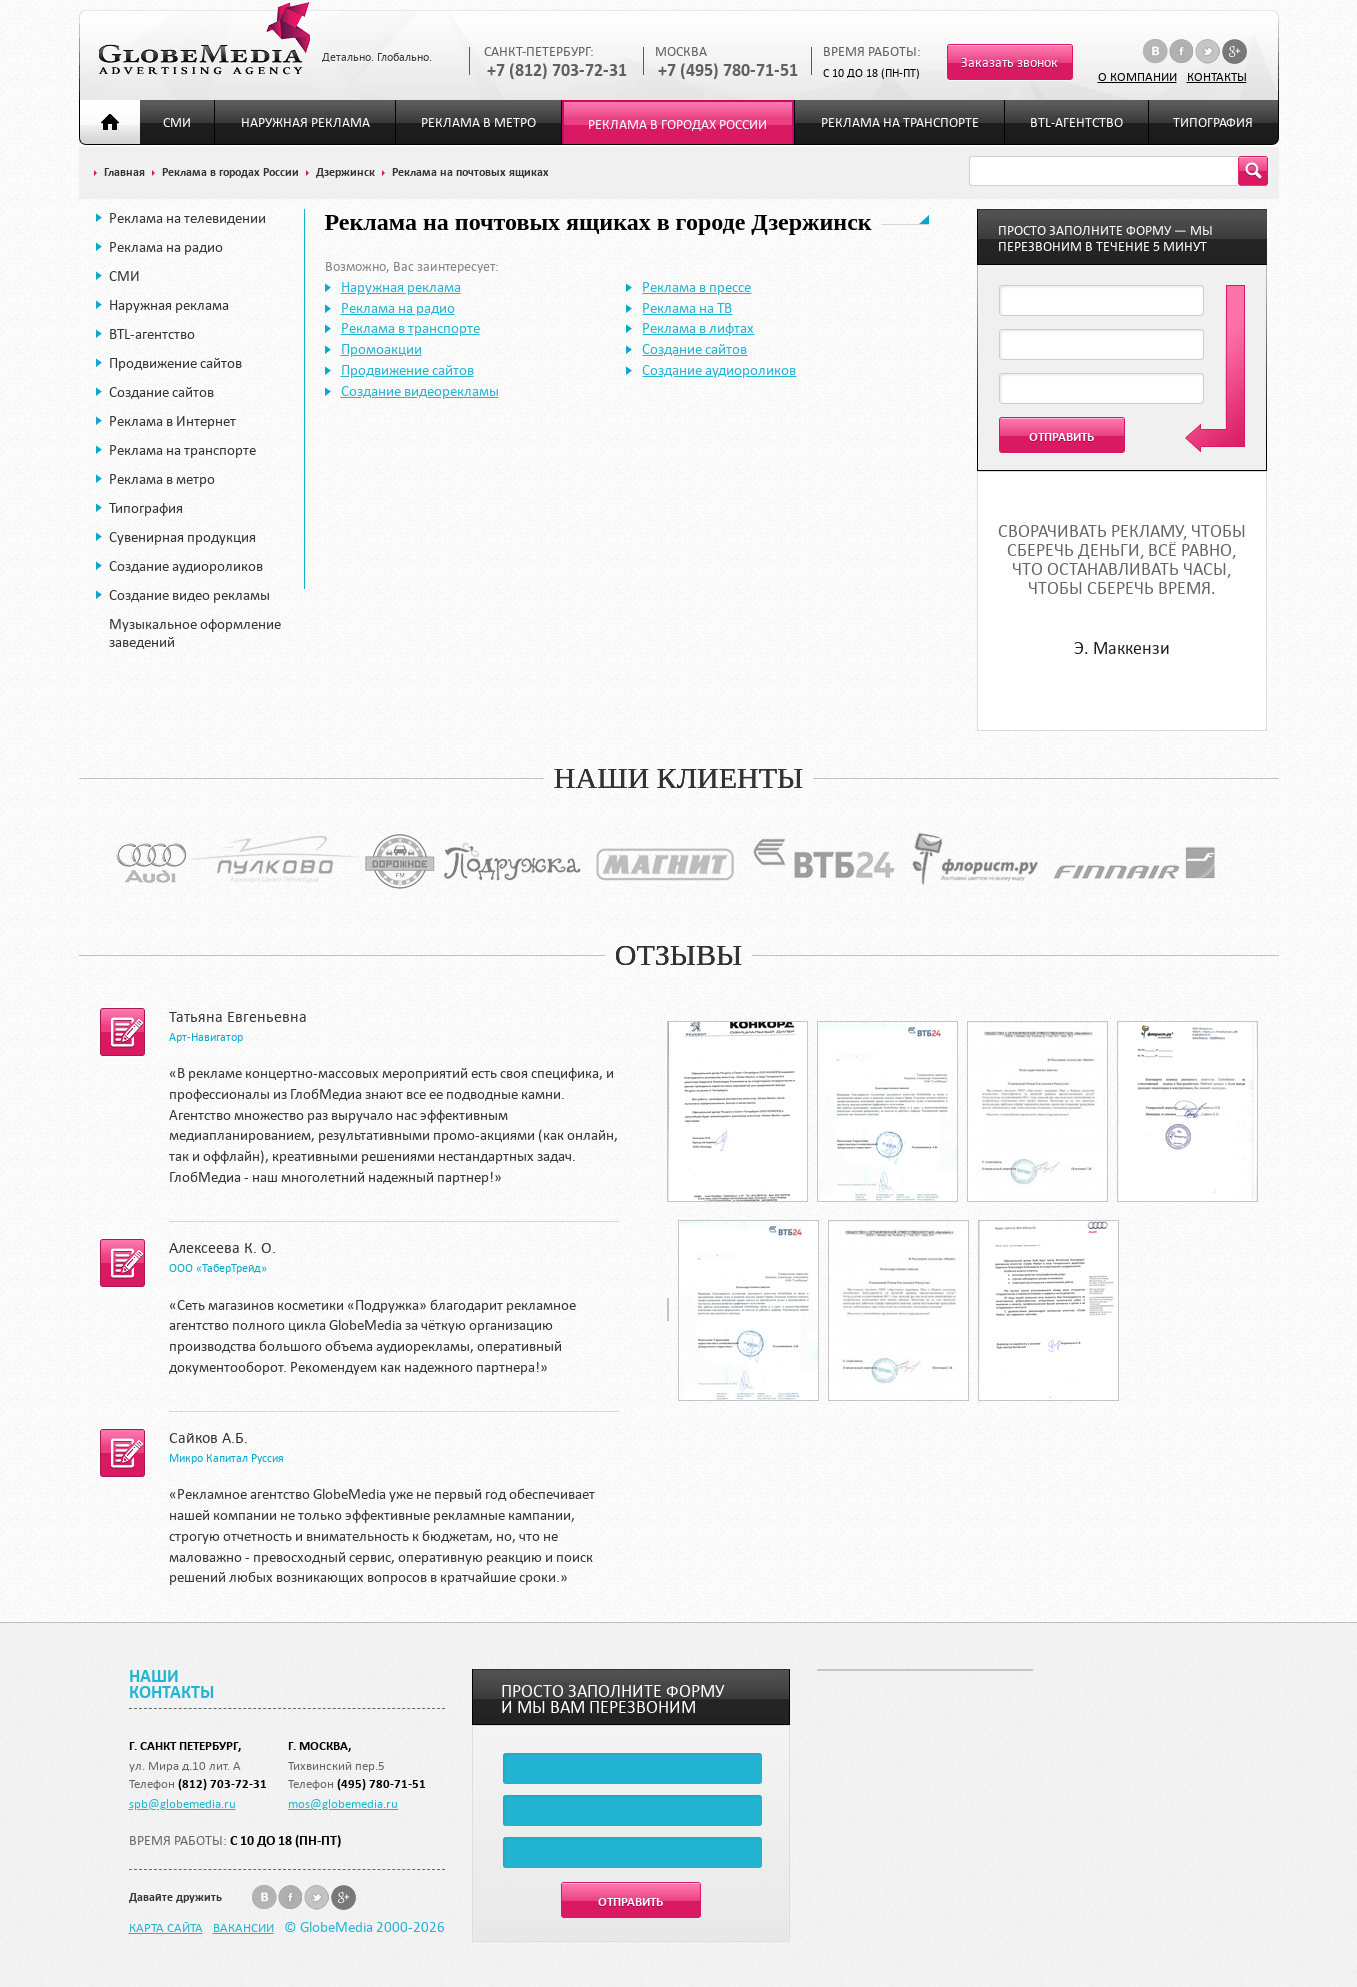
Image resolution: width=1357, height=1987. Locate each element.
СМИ (177, 122)
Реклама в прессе (696, 287)
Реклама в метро (478, 122)
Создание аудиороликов (186, 566)
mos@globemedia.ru (343, 1803)
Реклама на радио (166, 247)
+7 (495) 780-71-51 (728, 70)
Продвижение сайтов (175, 363)
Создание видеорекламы (420, 391)
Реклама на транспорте (900, 122)
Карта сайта (166, 1927)
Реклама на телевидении (187, 218)
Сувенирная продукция (182, 537)
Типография (1213, 122)
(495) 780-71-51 (381, 1783)
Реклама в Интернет (172, 421)
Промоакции (381, 349)
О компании (1137, 76)
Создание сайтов (161, 392)
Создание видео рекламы (189, 595)
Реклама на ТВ (687, 308)
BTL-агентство (1076, 122)
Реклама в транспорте (410, 328)
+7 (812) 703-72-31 (557, 70)
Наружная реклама (305, 122)
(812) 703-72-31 (222, 1783)
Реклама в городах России (677, 124)
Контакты (1217, 76)
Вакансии (243, 1927)
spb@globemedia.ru (182, 1803)
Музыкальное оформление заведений (195, 633)
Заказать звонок (1009, 62)
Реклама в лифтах (698, 328)
